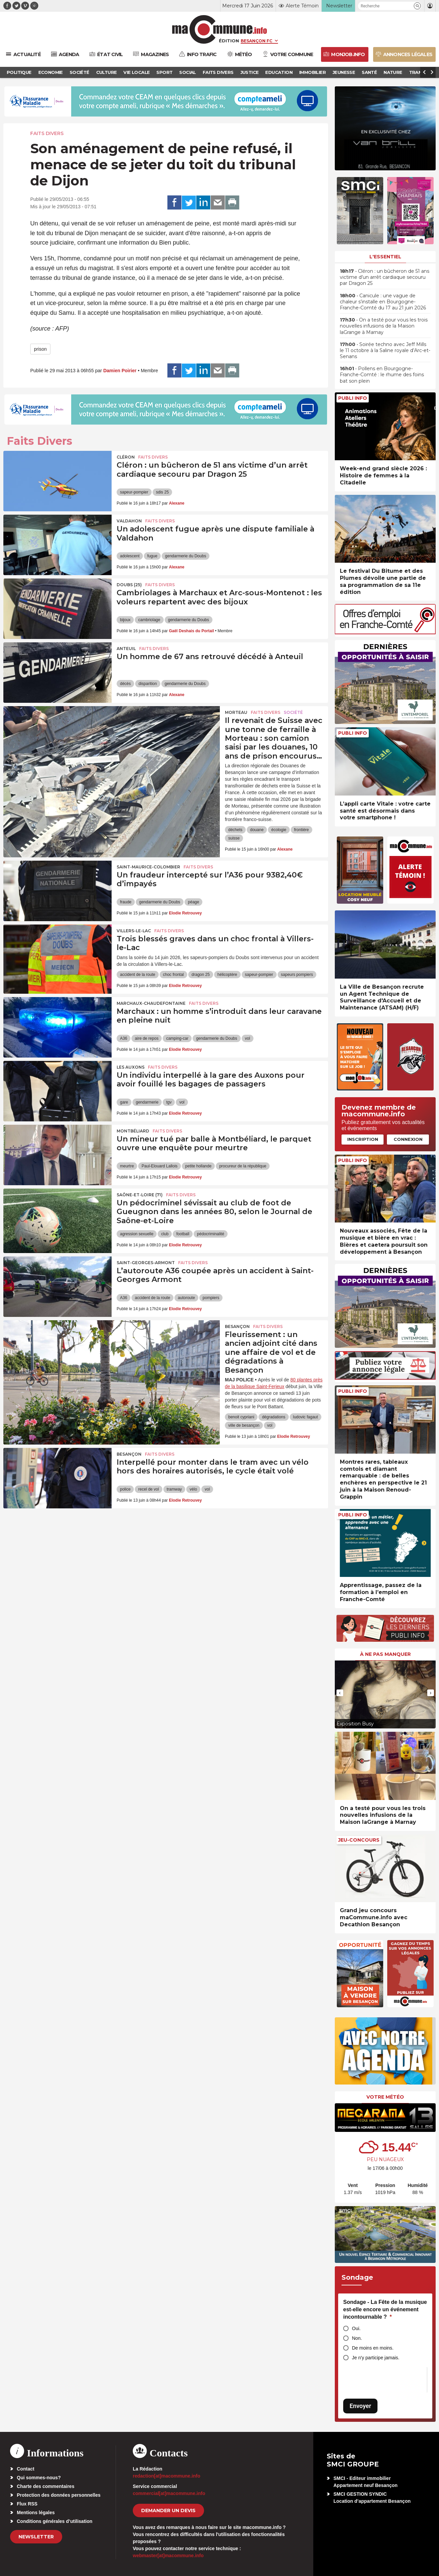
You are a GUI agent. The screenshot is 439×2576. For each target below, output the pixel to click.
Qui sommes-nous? (39, 2477)
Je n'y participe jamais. (375, 2357)
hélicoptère (227, 974)
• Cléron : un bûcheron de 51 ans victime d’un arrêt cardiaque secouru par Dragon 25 (384, 277)
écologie (278, 829)
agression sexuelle (136, 1234)
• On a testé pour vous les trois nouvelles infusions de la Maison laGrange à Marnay (384, 326)
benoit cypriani (241, 1417)
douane (257, 829)
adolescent (129, 556)
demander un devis (168, 2510)
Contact (25, 2469)
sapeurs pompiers (297, 974)
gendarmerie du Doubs (185, 556)
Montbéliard (133, 1130)
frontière (301, 829)
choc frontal (173, 974)
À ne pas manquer (385, 1654)
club (164, 1234)
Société (293, 712)
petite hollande (198, 1166)
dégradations (273, 1417)
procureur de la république (242, 1166)
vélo (193, 1489)
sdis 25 (162, 492)
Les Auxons (131, 1067)
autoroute (186, 1297)
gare (124, 1102)
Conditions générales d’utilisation (54, 2521)
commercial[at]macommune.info (169, 2493)
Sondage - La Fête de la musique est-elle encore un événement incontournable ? (385, 2309)
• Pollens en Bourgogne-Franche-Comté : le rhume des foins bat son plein (382, 375)
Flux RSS (27, 2503)
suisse (234, 838)
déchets (235, 829)
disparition (147, 683)
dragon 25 (201, 974)
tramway (174, 1489)
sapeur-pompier (134, 492)
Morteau (236, 712)
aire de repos (146, 1038)
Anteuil (126, 648)
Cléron (126, 457)
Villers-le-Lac (134, 930)
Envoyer (360, 2405)
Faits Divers (47, 133)
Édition (229, 40)
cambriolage (149, 619)
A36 (123, 1038)
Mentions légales (36, 2512)
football (182, 1234)
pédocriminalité (210, 1234)
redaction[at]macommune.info (166, 2476)
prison (40, 349)
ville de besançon (244, 1425)
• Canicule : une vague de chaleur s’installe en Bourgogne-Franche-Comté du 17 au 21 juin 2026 (383, 302)
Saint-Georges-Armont (146, 1262)
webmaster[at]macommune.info (168, 2555)
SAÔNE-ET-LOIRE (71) (140, 1194)
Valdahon (129, 520)
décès (125, 683)
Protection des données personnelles (59, 2495)
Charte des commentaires (45, 2486)
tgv (168, 1102)
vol (247, 1038)
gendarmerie (147, 1102)
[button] (417, 5)
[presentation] (339, 1692)
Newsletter (36, 2537)
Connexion (408, 1139)
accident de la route (137, 974)
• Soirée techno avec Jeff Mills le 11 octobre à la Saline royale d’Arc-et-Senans (385, 350)
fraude (125, 902)
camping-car (177, 1038)
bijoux (125, 619)
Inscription (362, 1139)
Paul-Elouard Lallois (159, 1166)
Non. (357, 2338)
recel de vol (148, 1489)
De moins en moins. (373, 2348)
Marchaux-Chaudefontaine (151, 1003)
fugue (152, 556)
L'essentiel (385, 257)
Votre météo (385, 2097)
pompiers (211, 1297)
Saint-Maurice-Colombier (148, 866)
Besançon (237, 1326)
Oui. (356, 2328)
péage (193, 902)
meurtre (127, 1166)
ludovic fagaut (305, 1417)
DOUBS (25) (129, 584)
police (125, 1489)
